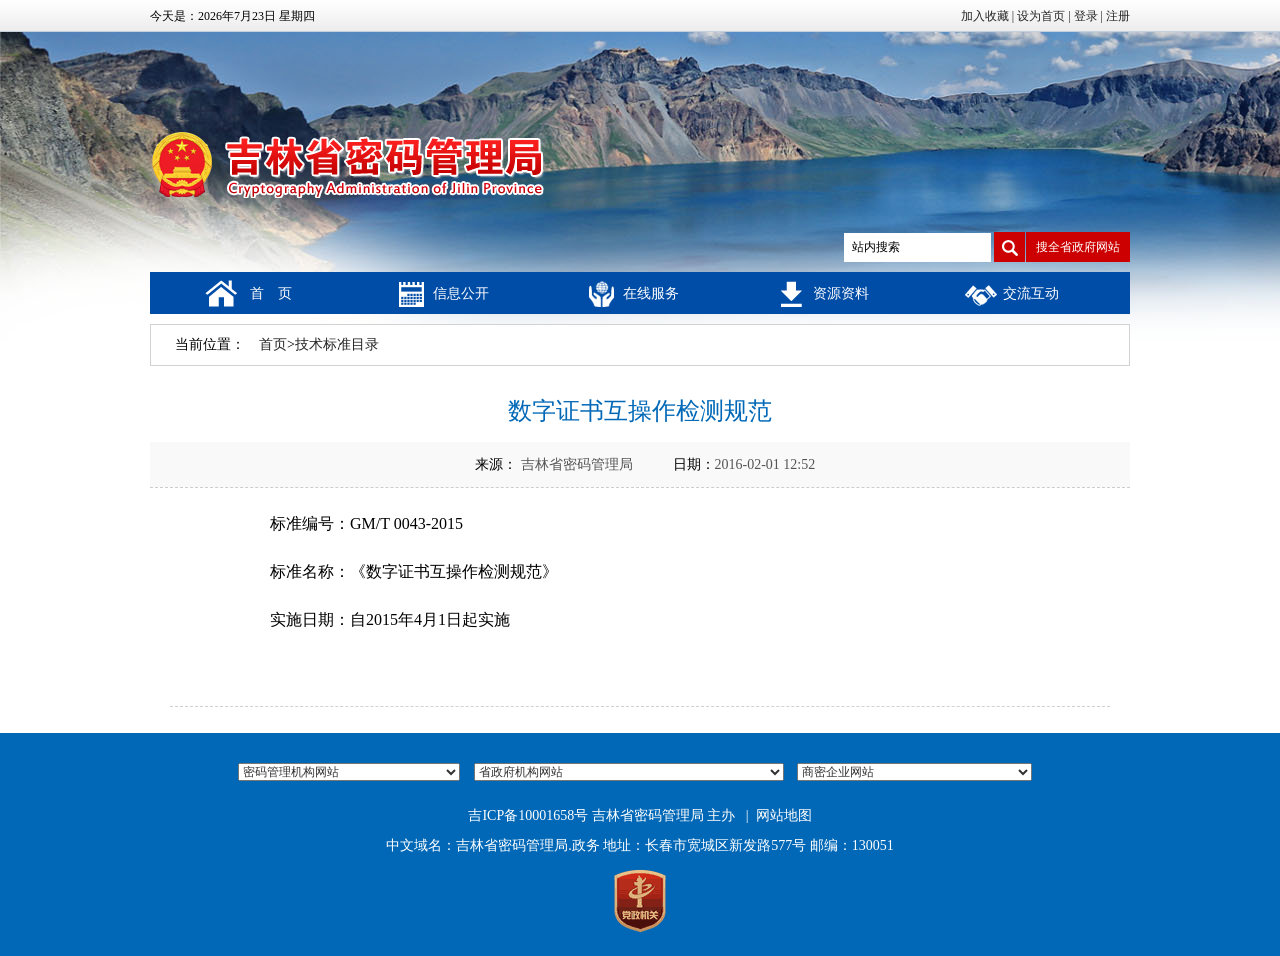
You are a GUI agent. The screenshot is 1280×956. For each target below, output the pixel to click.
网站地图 (784, 815)
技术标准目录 (337, 344)
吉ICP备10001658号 (528, 815)
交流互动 (1031, 293)
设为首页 (1041, 16)
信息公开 (461, 293)
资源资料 (841, 293)
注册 (1118, 16)
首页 (273, 344)
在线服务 (651, 293)
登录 (1086, 16)
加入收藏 (985, 16)
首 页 (271, 293)
